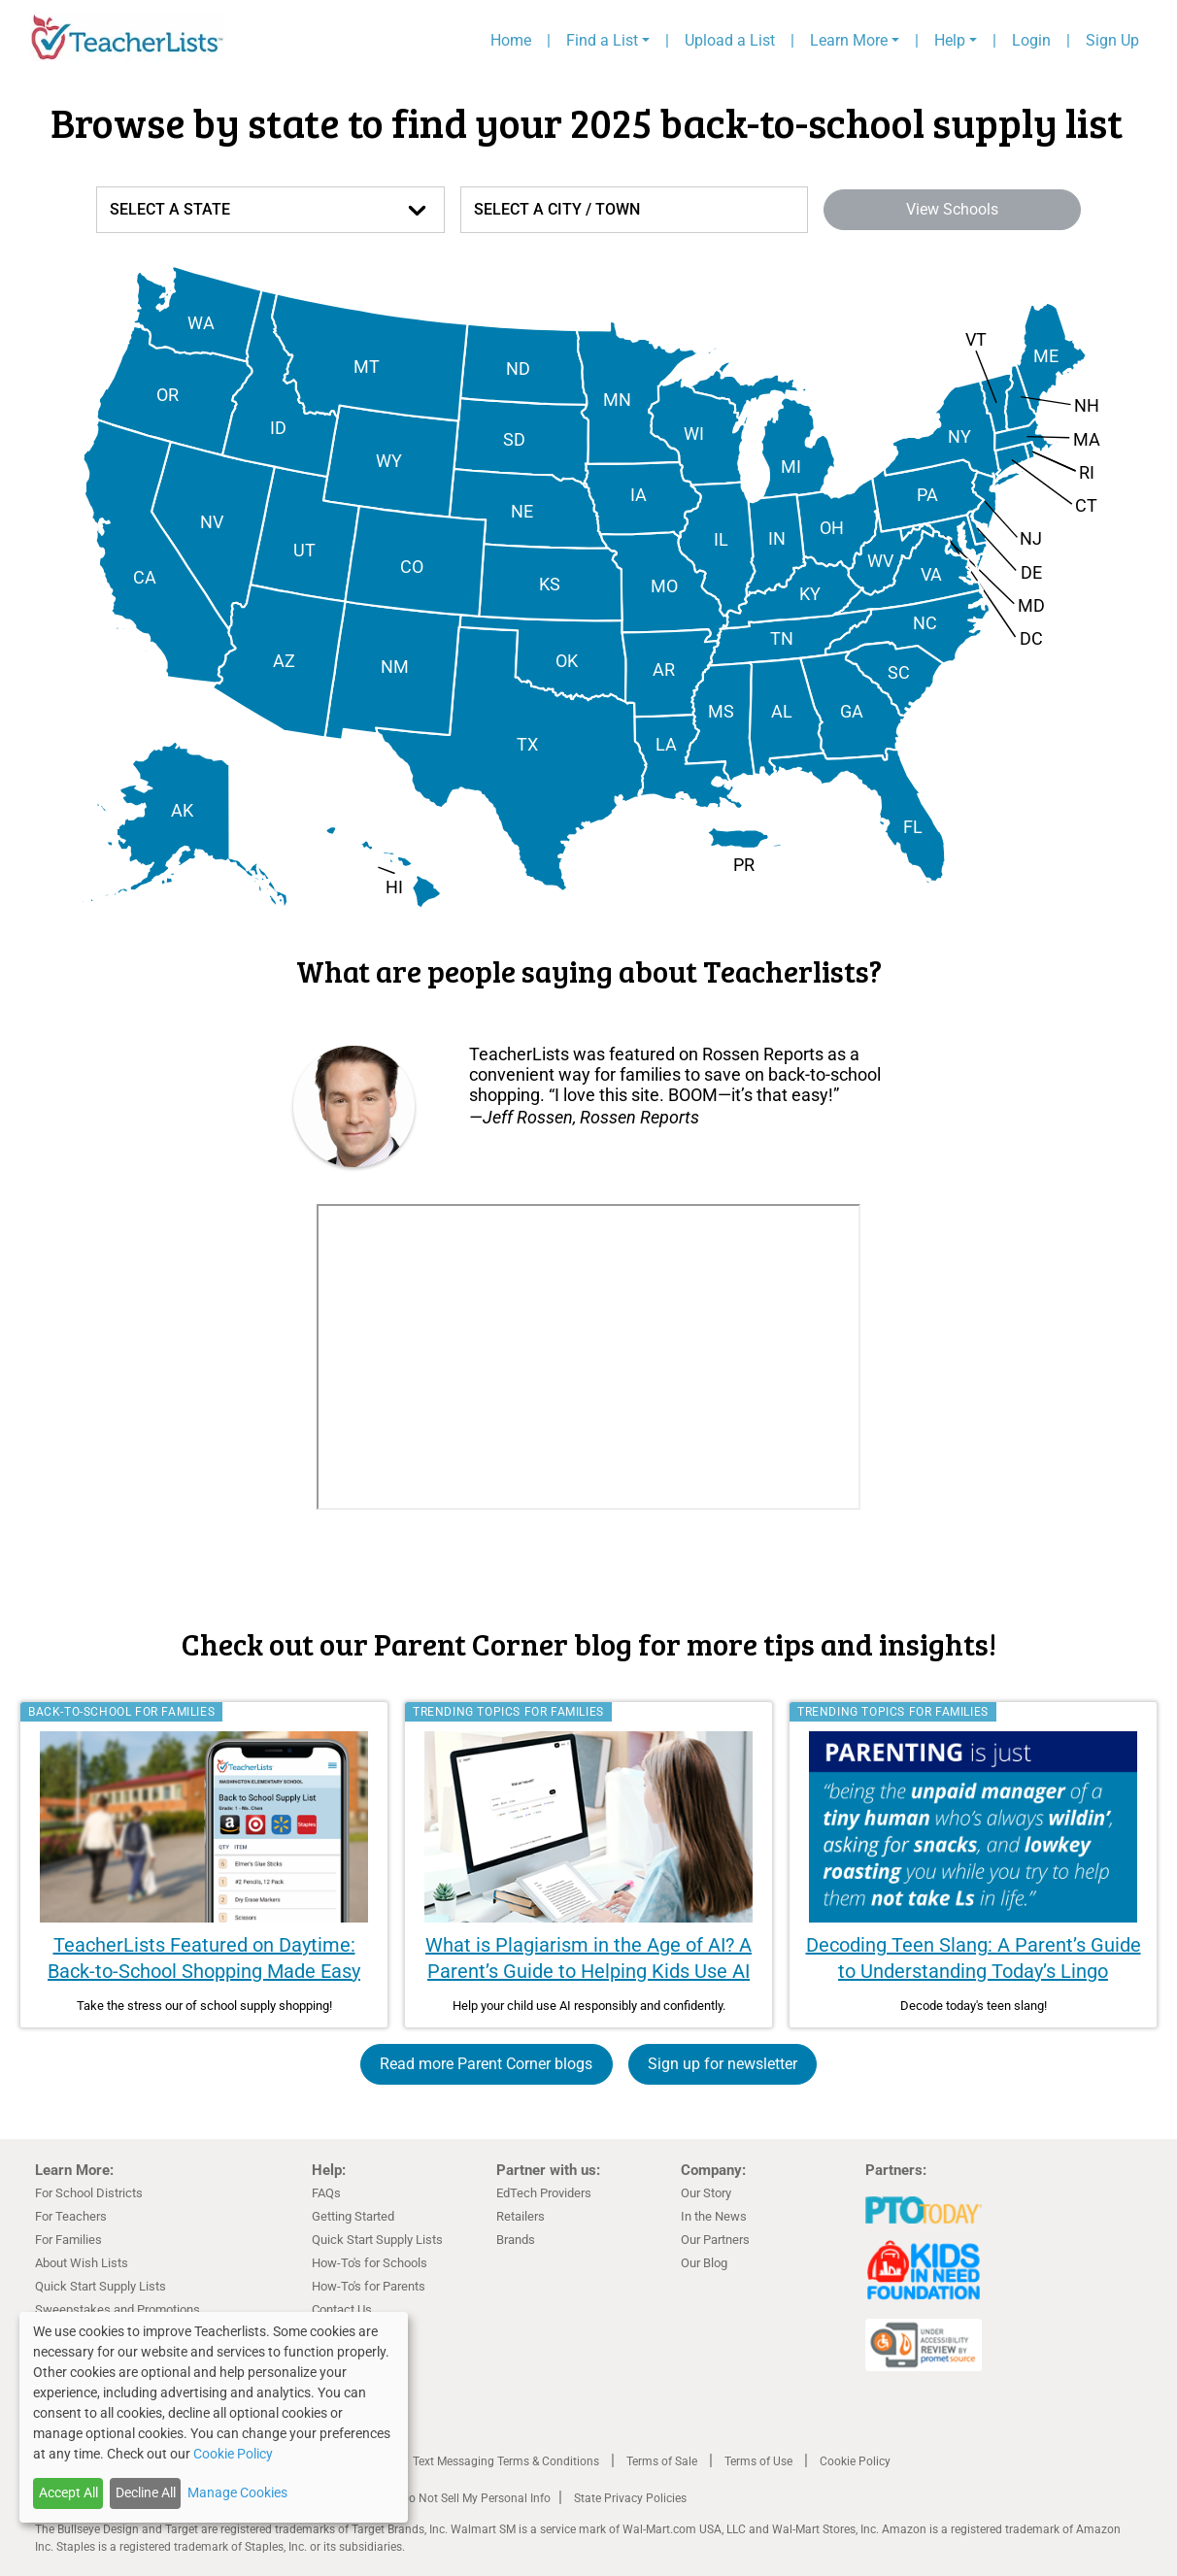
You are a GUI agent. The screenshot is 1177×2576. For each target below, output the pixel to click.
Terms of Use (758, 2461)
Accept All (68, 2492)
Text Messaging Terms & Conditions (506, 2461)
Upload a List (730, 40)
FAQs (326, 2193)
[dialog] (213, 2417)
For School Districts (89, 2193)
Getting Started (353, 2216)
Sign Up (1112, 40)
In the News (714, 2216)
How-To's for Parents (368, 2286)
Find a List (602, 40)
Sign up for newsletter (722, 2064)
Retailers (520, 2216)
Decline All (146, 2492)
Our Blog (704, 2263)
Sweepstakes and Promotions (117, 2309)
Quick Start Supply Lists (100, 2286)
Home (510, 40)
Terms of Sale (661, 2461)
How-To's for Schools (369, 2263)
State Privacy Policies (630, 2498)
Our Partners (715, 2239)
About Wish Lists (81, 2263)
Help (949, 40)
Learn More (849, 40)
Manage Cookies (237, 2492)
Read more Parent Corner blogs (486, 2064)
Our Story (706, 2193)
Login (1031, 40)
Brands (515, 2239)
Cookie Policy (855, 2461)
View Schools (952, 209)
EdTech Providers (543, 2193)
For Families (68, 2239)
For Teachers (71, 2216)
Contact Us (342, 2309)
